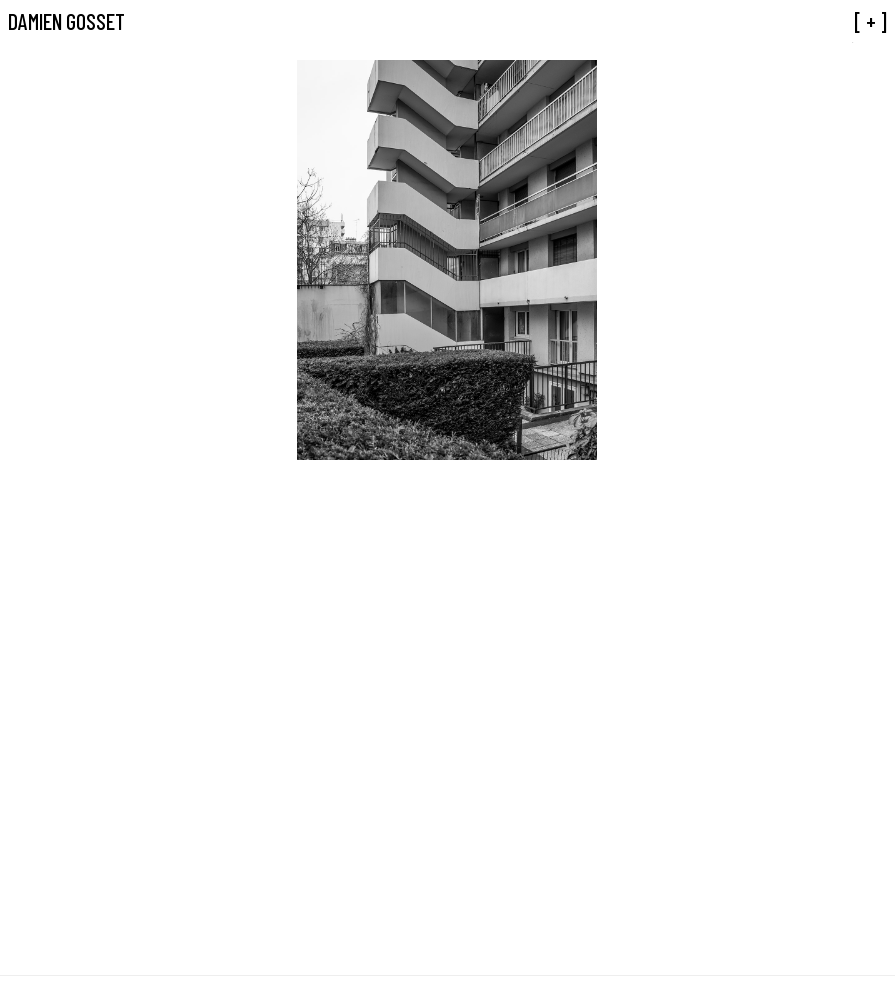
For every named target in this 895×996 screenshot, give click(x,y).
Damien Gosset (66, 21)
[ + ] (870, 21)
